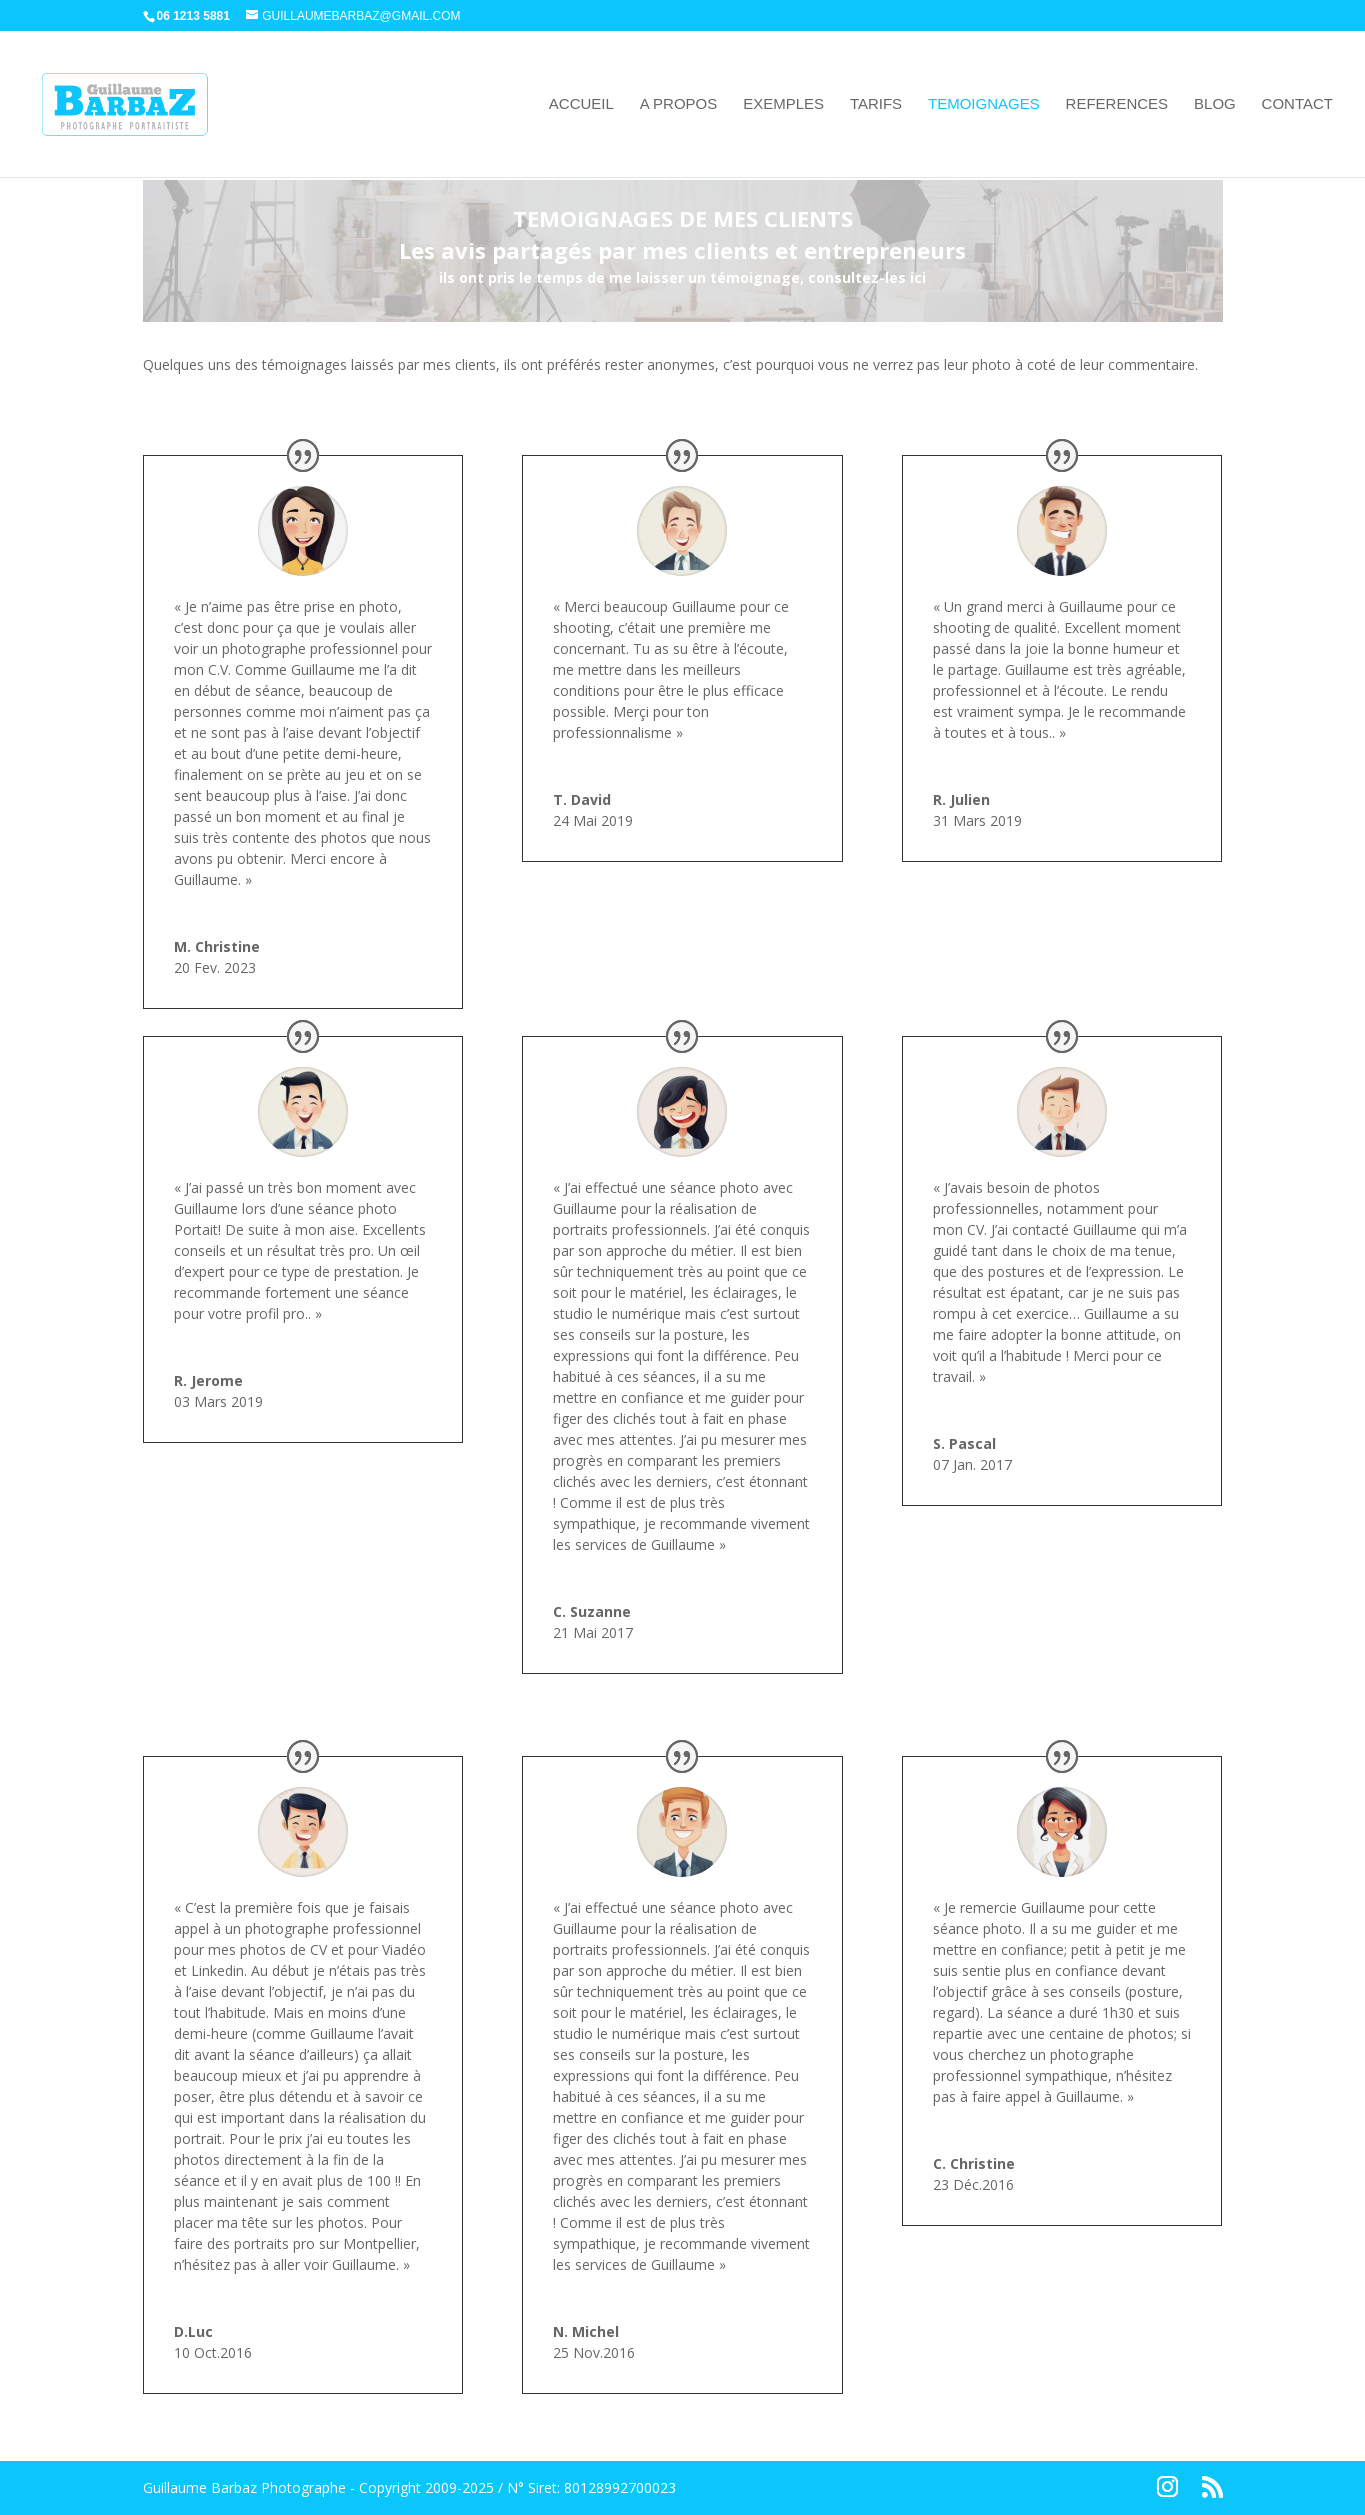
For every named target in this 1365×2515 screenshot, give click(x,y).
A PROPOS (679, 104)
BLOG (1215, 104)
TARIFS (876, 104)
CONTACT (1297, 104)
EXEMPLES (783, 104)
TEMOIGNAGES (984, 104)
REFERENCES (1117, 104)
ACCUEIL (581, 104)
